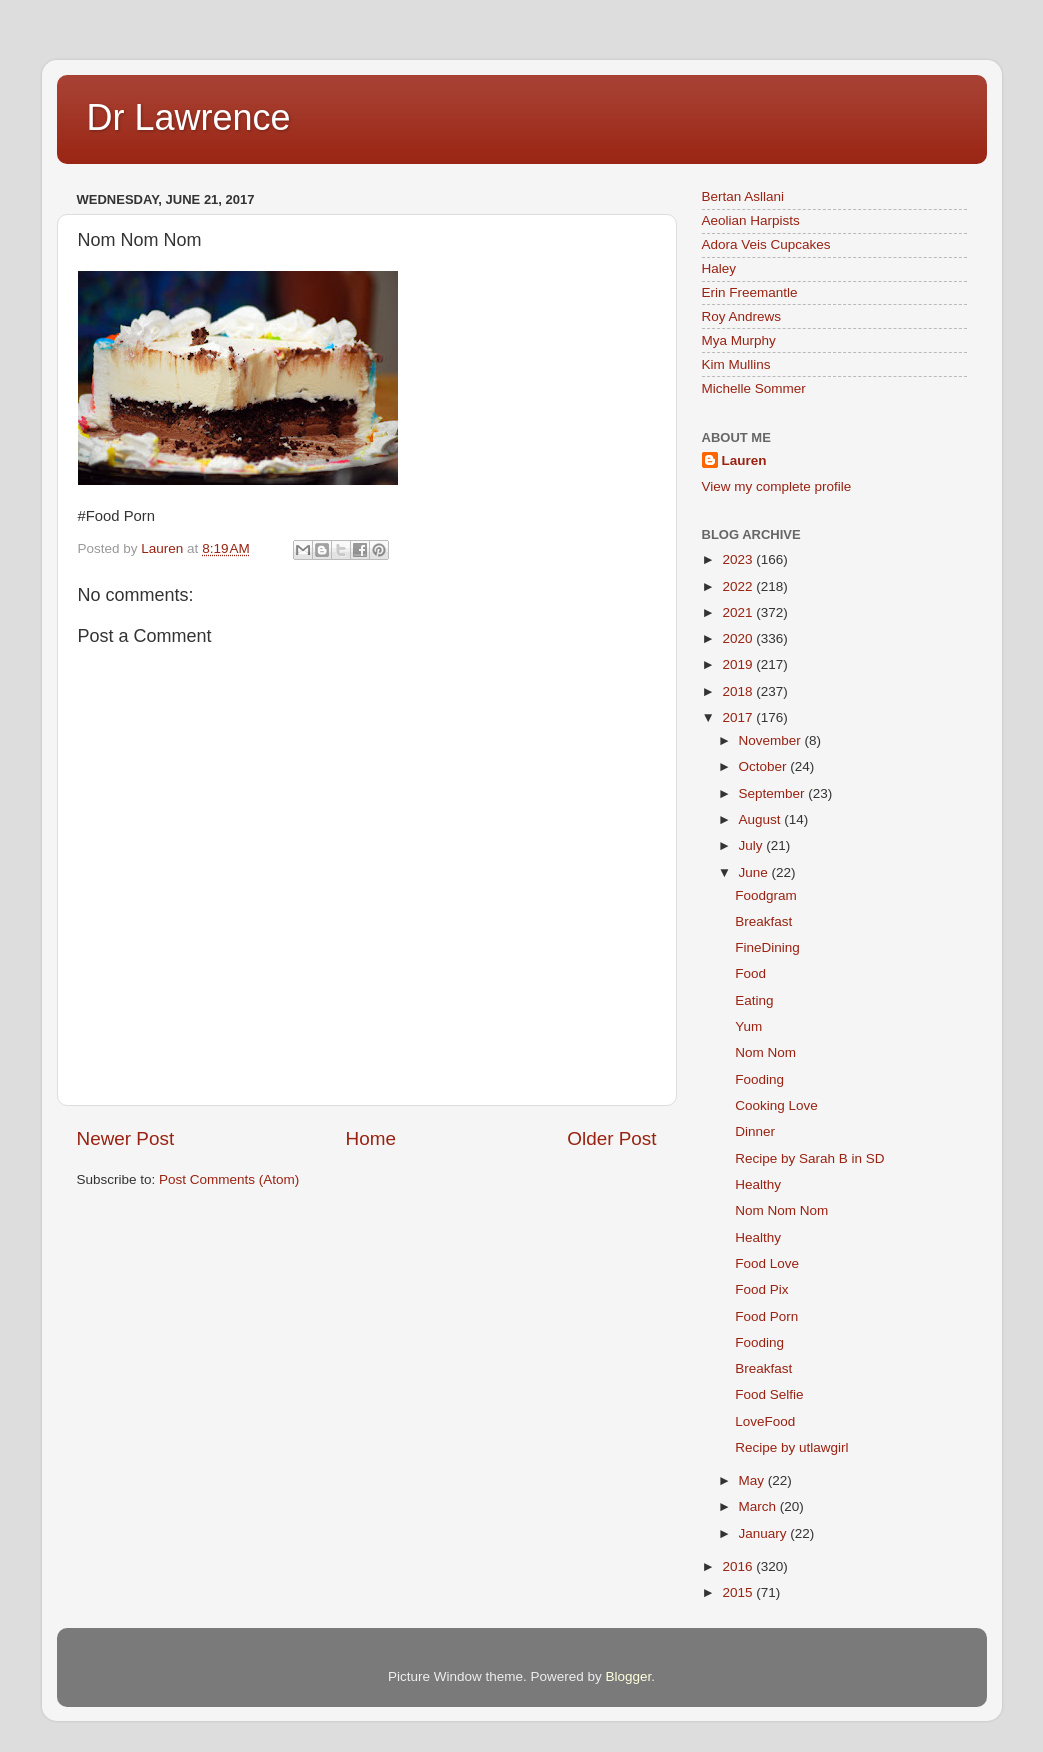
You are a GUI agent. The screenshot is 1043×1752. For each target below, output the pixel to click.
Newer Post (126, 1138)
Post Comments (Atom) (229, 1179)
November (772, 740)
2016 (739, 1566)
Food (750, 973)
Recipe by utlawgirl (791, 1447)
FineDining (767, 947)
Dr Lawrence (189, 117)
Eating (754, 1000)
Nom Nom (765, 1052)
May (753, 1480)
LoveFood (765, 1421)
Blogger (629, 1676)
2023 (739, 559)
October (765, 766)
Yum (748, 1026)
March (759, 1506)
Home (371, 1138)
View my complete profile (777, 486)
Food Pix (761, 1289)
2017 (739, 717)
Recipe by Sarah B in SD (809, 1158)
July (753, 845)
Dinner (755, 1131)
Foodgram (766, 895)
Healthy (758, 1184)
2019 (739, 664)
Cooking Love (776, 1105)
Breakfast (763, 921)
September (774, 793)
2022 (739, 586)
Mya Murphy (739, 340)
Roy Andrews (742, 316)
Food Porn (766, 1316)
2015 (739, 1592)
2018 (739, 691)
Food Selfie (769, 1394)
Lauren (744, 460)
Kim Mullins (736, 364)
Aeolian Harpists (751, 220)
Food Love (767, 1263)
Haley (719, 268)
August (762, 819)
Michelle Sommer (754, 388)
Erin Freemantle (750, 292)
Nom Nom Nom (781, 1210)
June (755, 872)
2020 (739, 638)
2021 (739, 612)
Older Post (611, 1138)
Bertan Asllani (743, 196)
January (765, 1533)
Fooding (759, 1079)
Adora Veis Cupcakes (766, 244)
